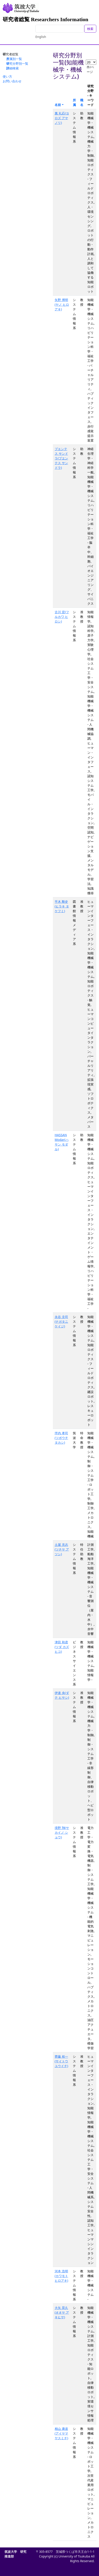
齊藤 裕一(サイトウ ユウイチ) (61, 2061)
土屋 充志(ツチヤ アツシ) (62, 1549)
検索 (90, 29)
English (40, 37)
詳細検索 (12, 68)
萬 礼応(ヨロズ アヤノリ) (62, 118)
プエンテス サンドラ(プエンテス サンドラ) (61, 458)
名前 (58, 105)
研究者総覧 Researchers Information (45, 19)
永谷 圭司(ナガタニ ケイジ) (61, 1321)
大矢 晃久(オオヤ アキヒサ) (62, 2312)
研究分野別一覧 (17, 63)
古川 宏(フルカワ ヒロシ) (62, 616)
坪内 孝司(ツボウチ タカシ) (61, 1438)
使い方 (7, 76)
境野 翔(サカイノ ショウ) (62, 1832)
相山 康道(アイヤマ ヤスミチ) (61, 2433)
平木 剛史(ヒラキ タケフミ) (62, 906)
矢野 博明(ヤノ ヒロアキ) (62, 304)
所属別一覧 (14, 59)
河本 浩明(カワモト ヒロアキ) (61, 2276)
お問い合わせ (12, 81)
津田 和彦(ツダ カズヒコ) (62, 1647)
